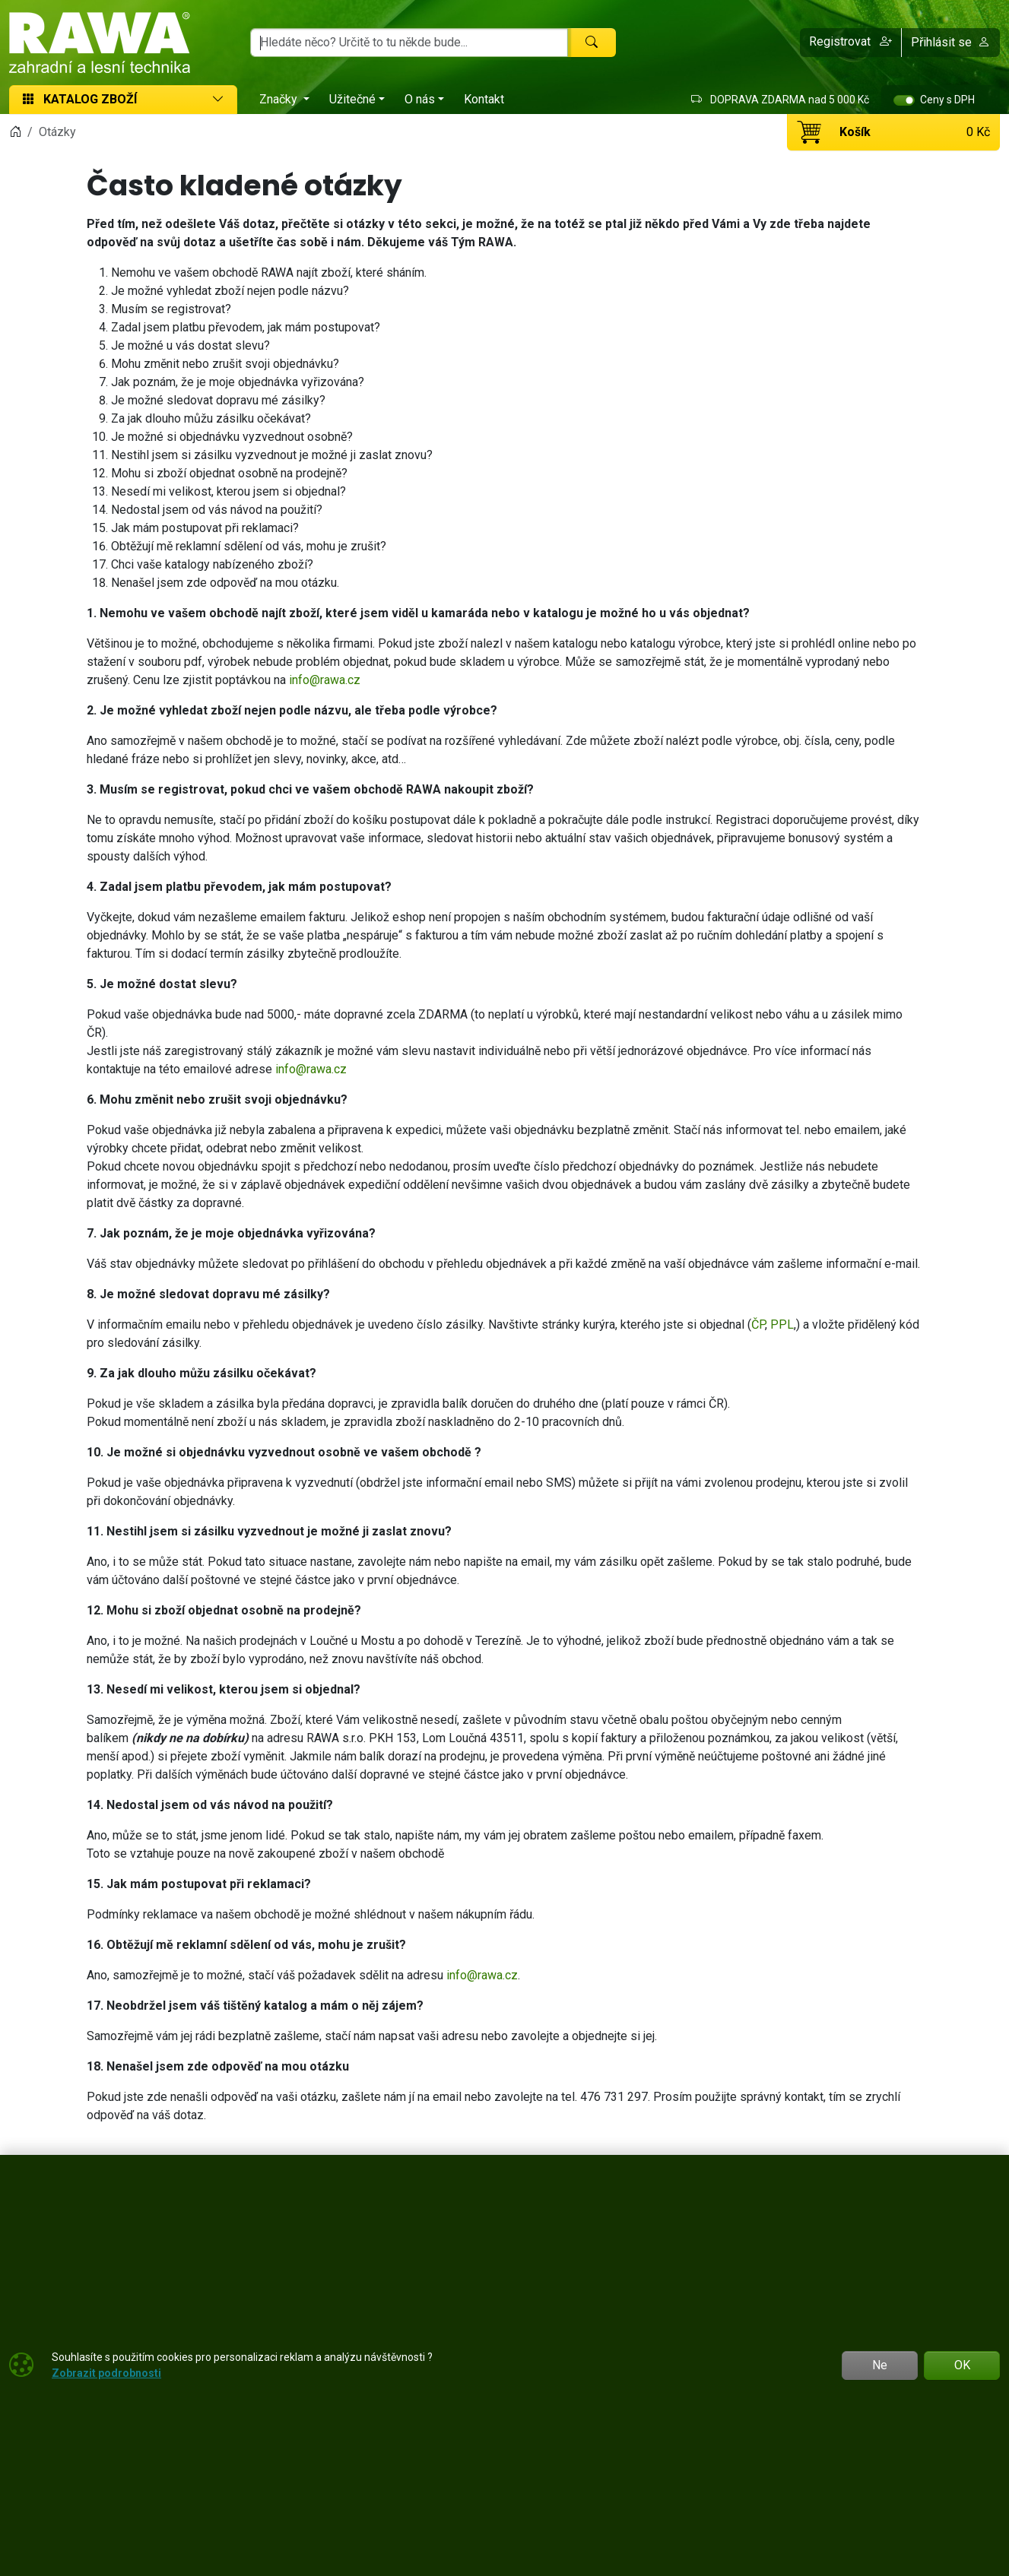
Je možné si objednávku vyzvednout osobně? (232, 436)
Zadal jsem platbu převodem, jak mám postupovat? (245, 327)
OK (962, 2365)
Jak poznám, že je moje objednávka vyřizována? (237, 382)
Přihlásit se (950, 42)
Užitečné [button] (352, 99)
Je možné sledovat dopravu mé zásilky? (218, 400)
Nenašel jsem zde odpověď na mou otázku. (225, 582)
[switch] (904, 100)
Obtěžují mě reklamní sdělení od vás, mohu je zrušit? (248, 546)
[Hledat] (591, 42)
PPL (782, 1324)
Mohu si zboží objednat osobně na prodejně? (229, 473)
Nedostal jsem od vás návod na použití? (216, 509)
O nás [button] (420, 99)
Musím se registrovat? (171, 309)
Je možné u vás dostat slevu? (190, 345)
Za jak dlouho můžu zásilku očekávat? (211, 418)
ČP (758, 1324)
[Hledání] (409, 42)
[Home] (15, 132)
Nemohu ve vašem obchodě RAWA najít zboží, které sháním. (269, 272)
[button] (851, 42)
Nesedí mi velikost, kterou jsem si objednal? (228, 491)
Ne (879, 2365)
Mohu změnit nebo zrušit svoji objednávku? (225, 363)
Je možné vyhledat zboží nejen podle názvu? (230, 291)
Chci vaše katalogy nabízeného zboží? (212, 564)
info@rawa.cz (324, 680)
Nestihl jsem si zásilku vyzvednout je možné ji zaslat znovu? (272, 455)
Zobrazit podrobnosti (106, 2373)
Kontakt (484, 99)
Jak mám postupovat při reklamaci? (205, 528)
